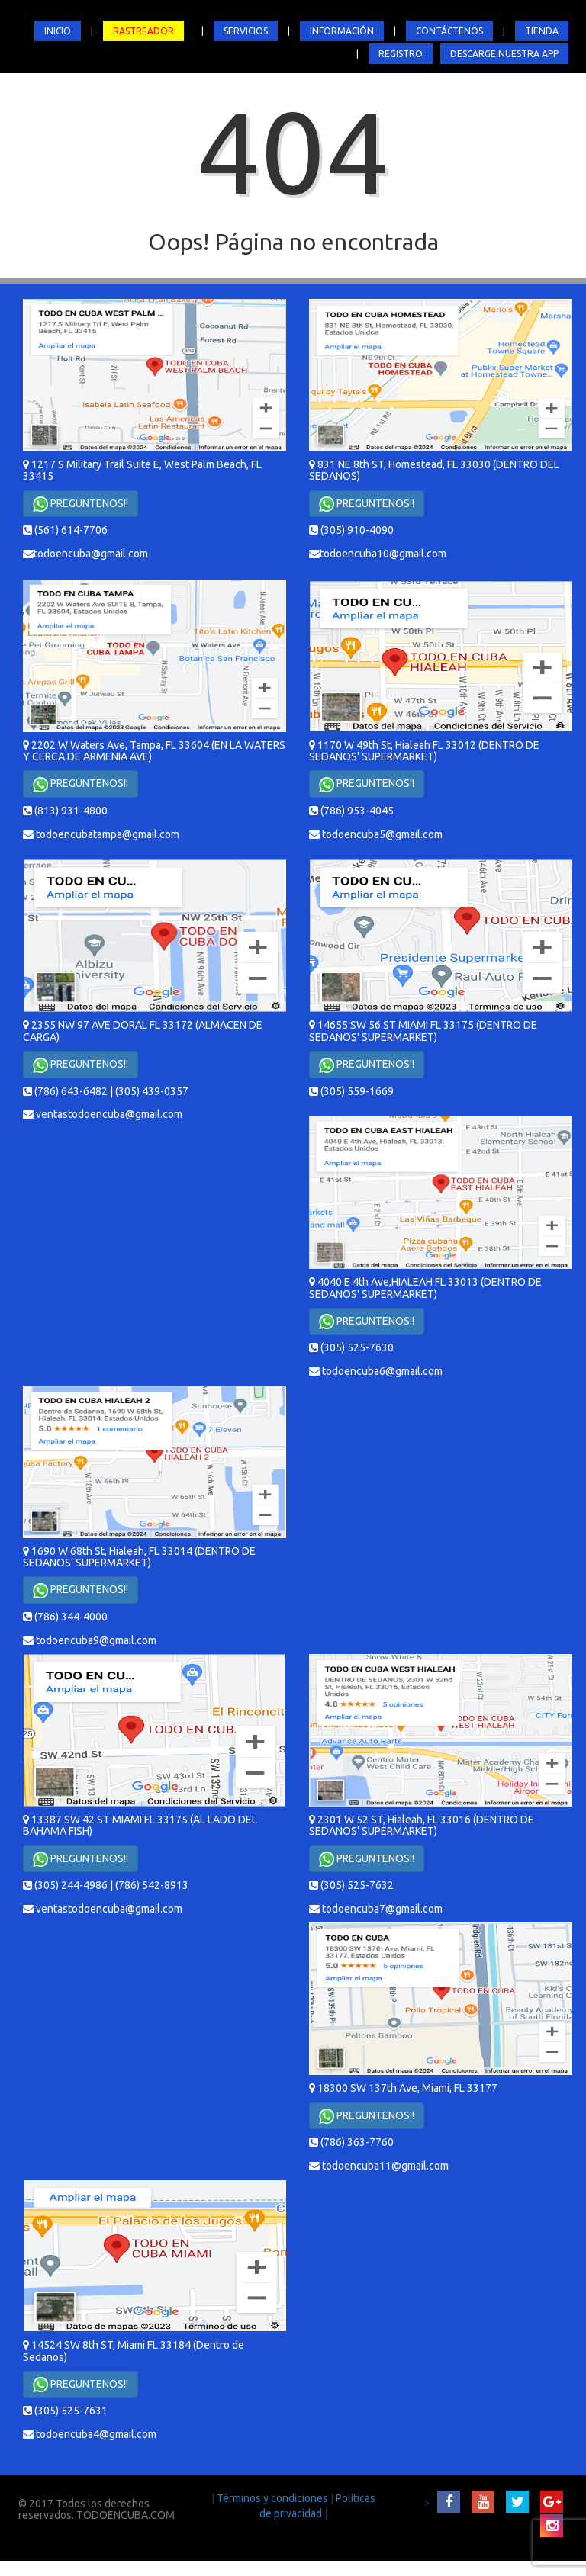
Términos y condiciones (273, 2498)
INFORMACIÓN (342, 31)
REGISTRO (400, 54)
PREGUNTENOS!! (80, 504)
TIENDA (542, 31)
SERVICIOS (246, 31)
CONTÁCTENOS (449, 31)
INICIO (57, 31)
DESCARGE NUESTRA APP (504, 54)
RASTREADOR (143, 31)
